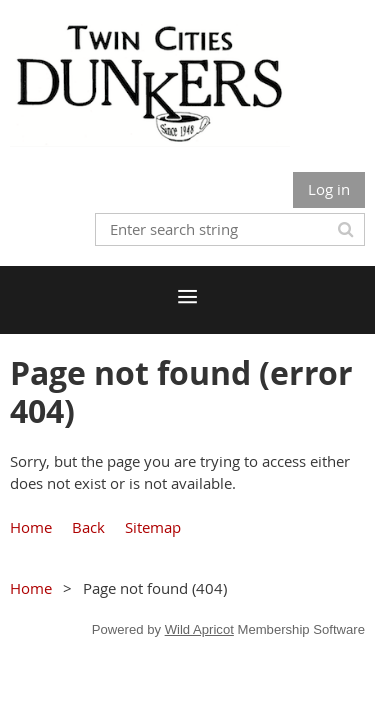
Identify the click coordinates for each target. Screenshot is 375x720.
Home (31, 527)
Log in (329, 189)
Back (88, 527)
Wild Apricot (199, 629)
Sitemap (153, 527)
